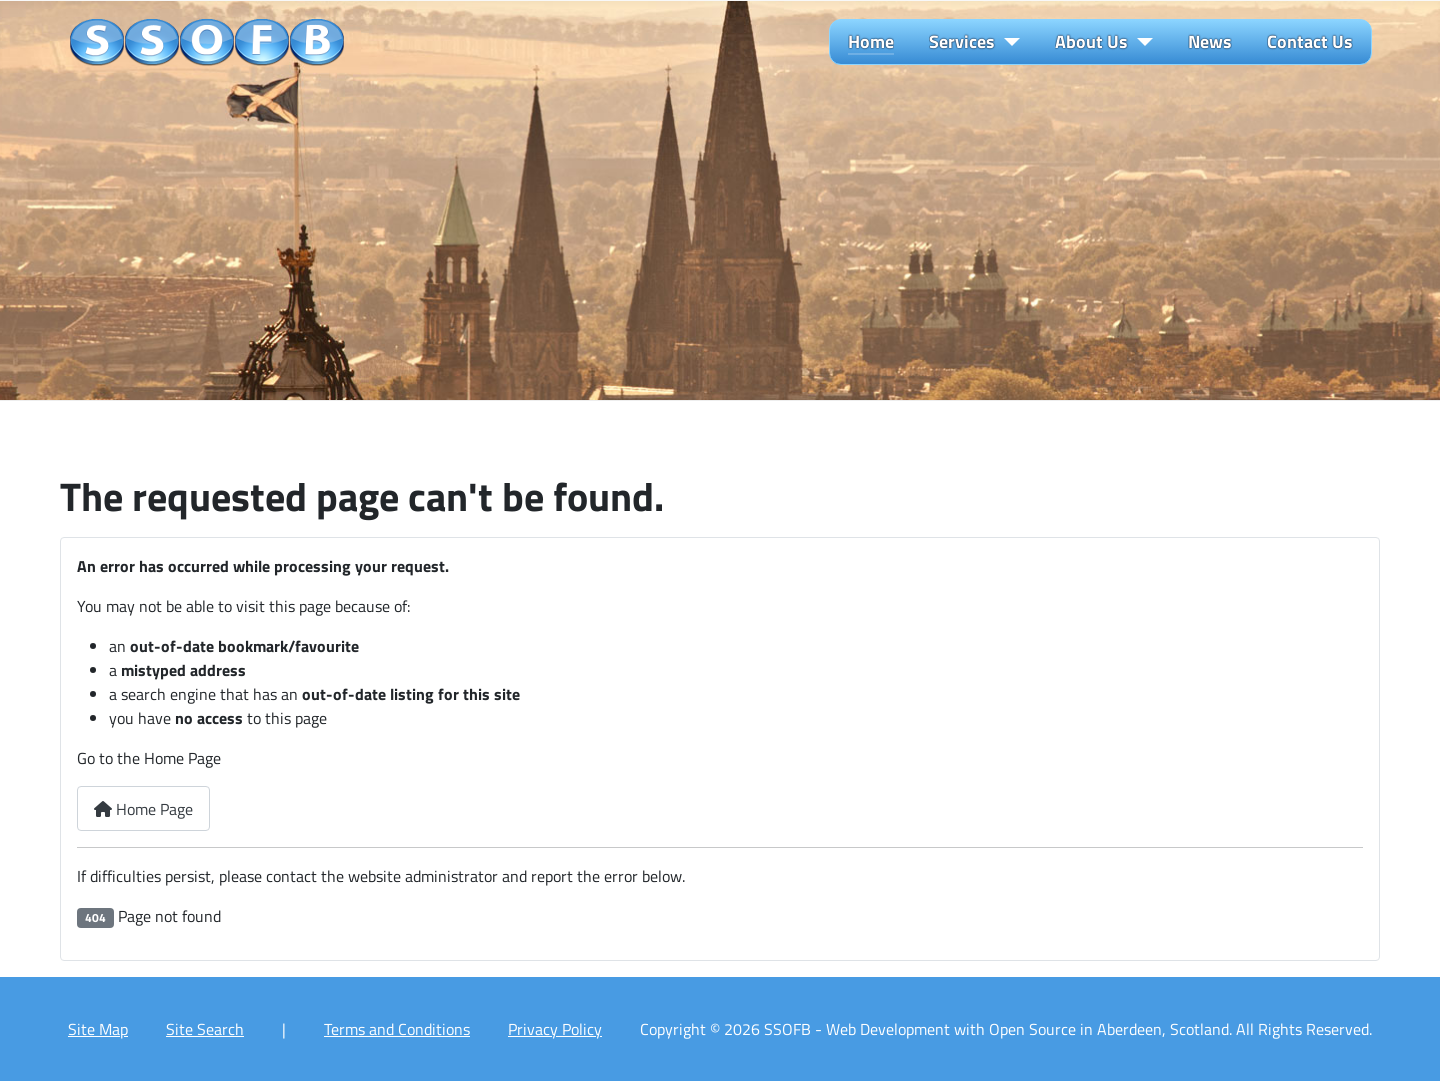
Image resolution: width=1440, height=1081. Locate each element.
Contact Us (1310, 42)
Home (871, 42)
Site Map (98, 1029)
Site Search (205, 1029)
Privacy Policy (555, 1029)
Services (962, 42)
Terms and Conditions (397, 1029)
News (1210, 42)
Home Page (143, 809)
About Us (1091, 42)
